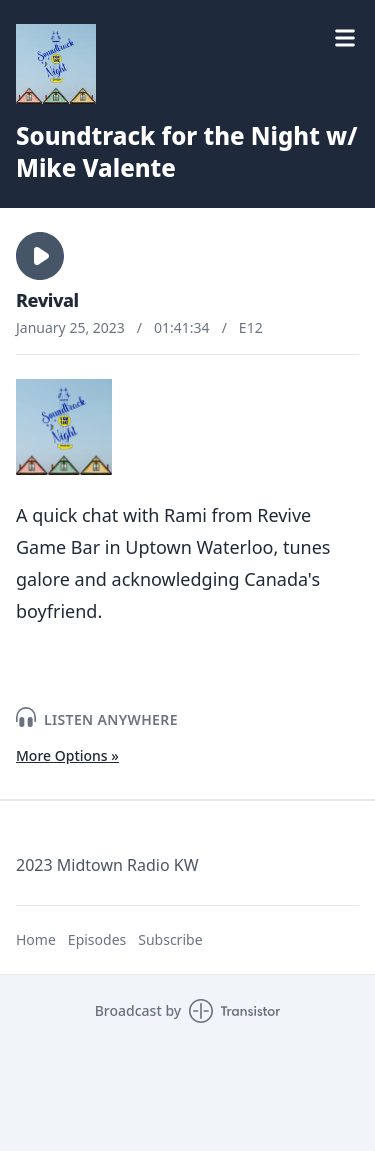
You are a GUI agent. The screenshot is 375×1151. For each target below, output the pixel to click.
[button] (40, 256)
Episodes (97, 939)
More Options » (67, 755)
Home (36, 939)
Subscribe (170, 939)
